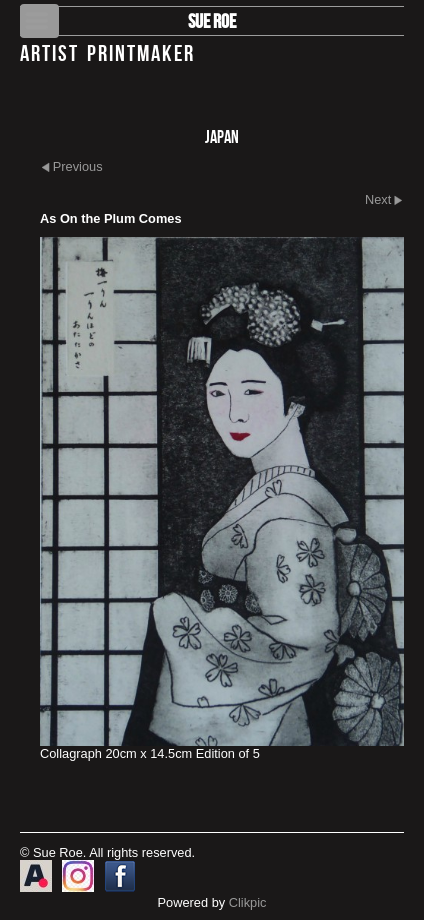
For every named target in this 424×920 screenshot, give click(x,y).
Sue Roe (212, 20)
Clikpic (248, 902)
